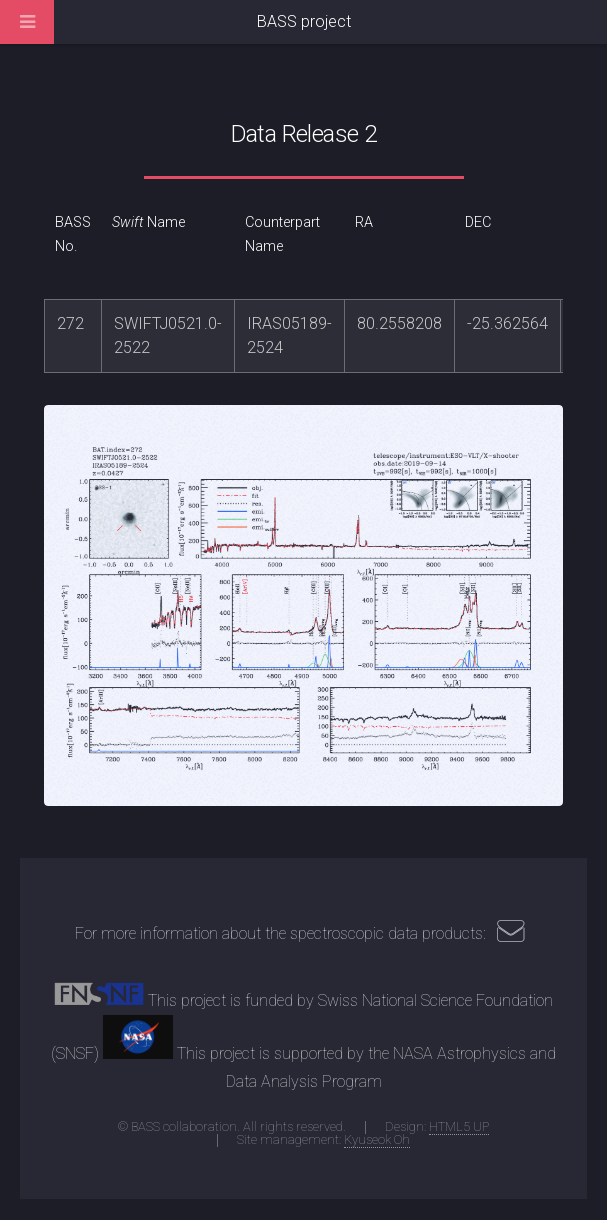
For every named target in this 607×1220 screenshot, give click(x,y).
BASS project (304, 21)
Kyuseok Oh (377, 1139)
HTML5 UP (459, 1126)
